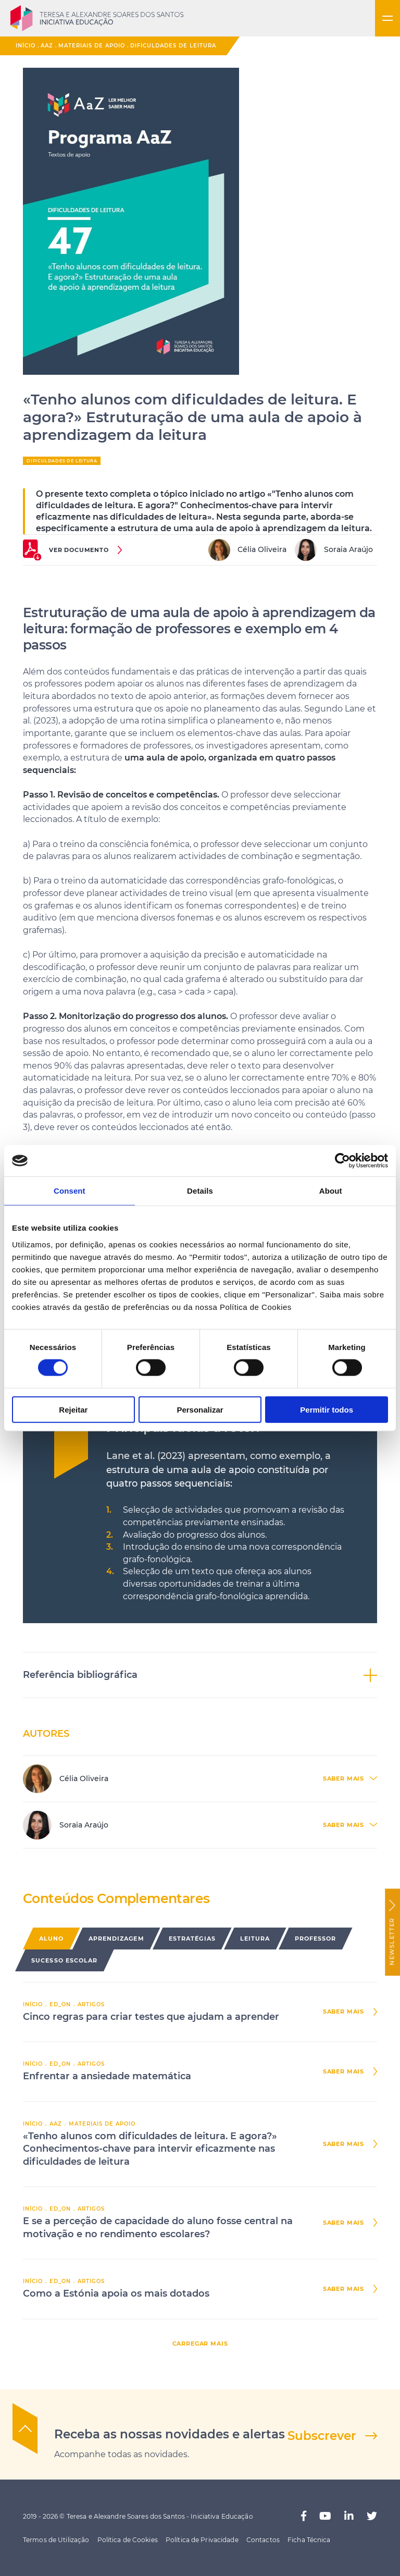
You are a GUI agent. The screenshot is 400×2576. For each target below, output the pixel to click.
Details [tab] (200, 1190)
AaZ (47, 45)
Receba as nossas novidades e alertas (169, 2434)
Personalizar (200, 1409)
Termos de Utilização (56, 2540)
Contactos (263, 2540)
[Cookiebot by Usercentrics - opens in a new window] (342, 1161)
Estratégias (192, 1938)
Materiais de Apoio (91, 45)
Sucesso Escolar (64, 1960)
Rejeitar (73, 1409)
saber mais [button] (343, 1778)
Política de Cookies (127, 2540)
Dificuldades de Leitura (173, 45)
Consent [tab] (69, 1190)
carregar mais (200, 2343)
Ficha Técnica (309, 2540)
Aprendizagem (116, 1938)
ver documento (79, 550)
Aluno (51, 1938)
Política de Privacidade (202, 2540)
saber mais (343, 2011)
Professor (315, 1938)
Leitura (255, 1938)
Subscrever (322, 2435)
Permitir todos (326, 1409)
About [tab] (330, 1190)
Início (25, 45)
